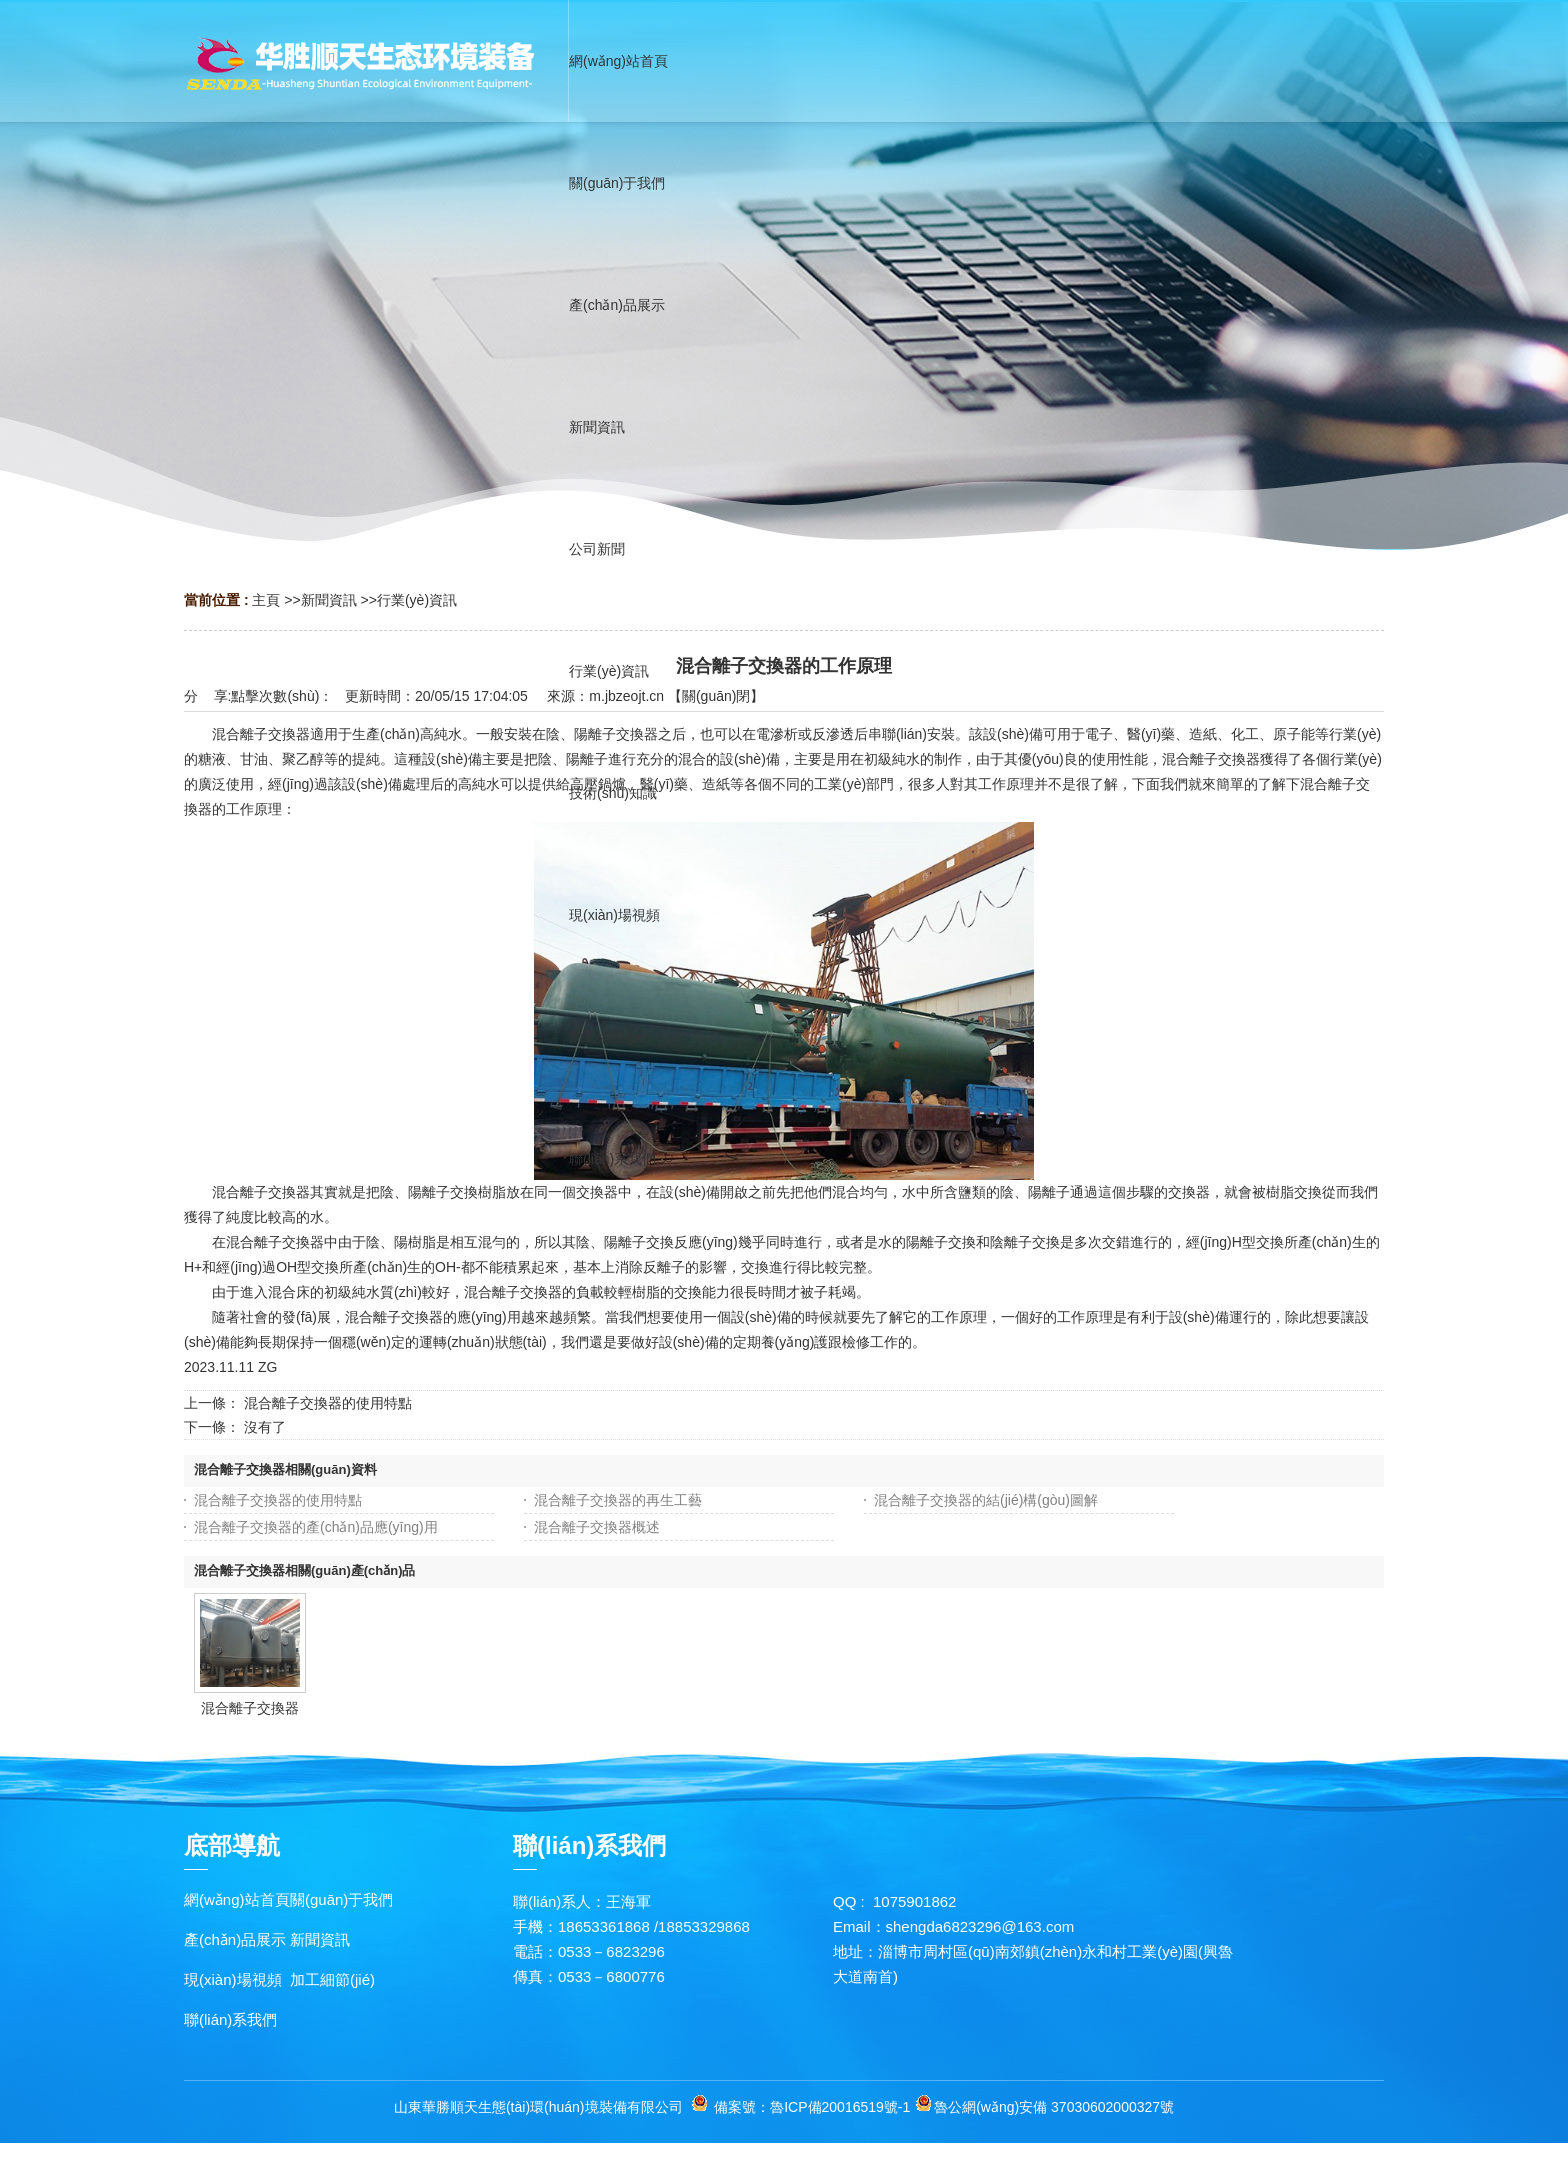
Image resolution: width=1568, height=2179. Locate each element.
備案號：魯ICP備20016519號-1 (812, 2107)
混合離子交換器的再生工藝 (618, 1500)
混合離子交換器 (250, 1708)
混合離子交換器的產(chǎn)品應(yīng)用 (316, 1527)
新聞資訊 (329, 600)
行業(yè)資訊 (417, 600)
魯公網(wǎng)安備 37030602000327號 (1054, 2107)
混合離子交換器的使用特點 (328, 1403)
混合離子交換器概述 (597, 1527)
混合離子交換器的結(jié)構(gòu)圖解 (986, 1500)
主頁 (266, 600)
